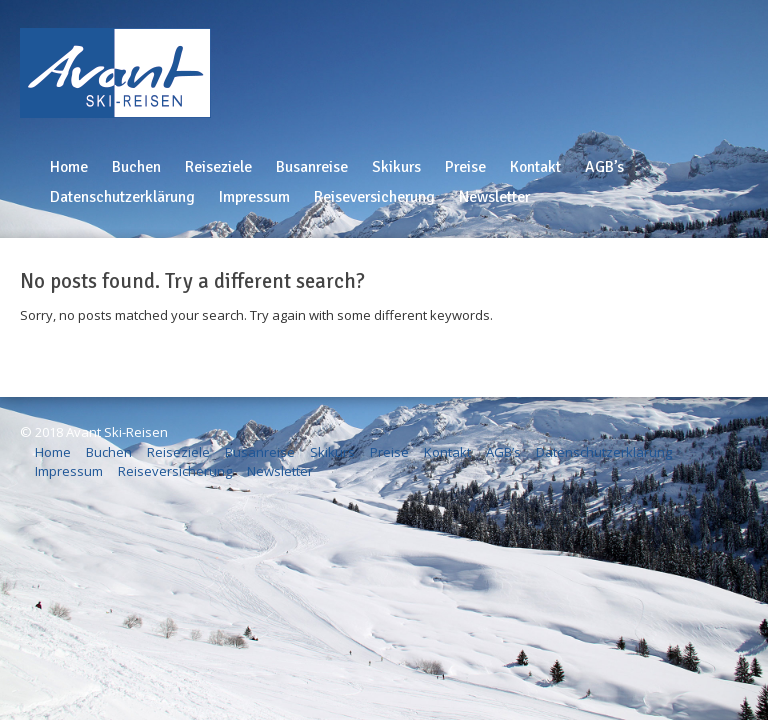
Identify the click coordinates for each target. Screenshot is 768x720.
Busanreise (312, 167)
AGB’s (604, 167)
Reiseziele (218, 167)
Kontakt (535, 167)
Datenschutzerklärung (122, 197)
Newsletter (494, 197)
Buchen (136, 167)
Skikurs (396, 167)
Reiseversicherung (374, 197)
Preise (465, 167)
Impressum (254, 197)
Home (69, 167)
